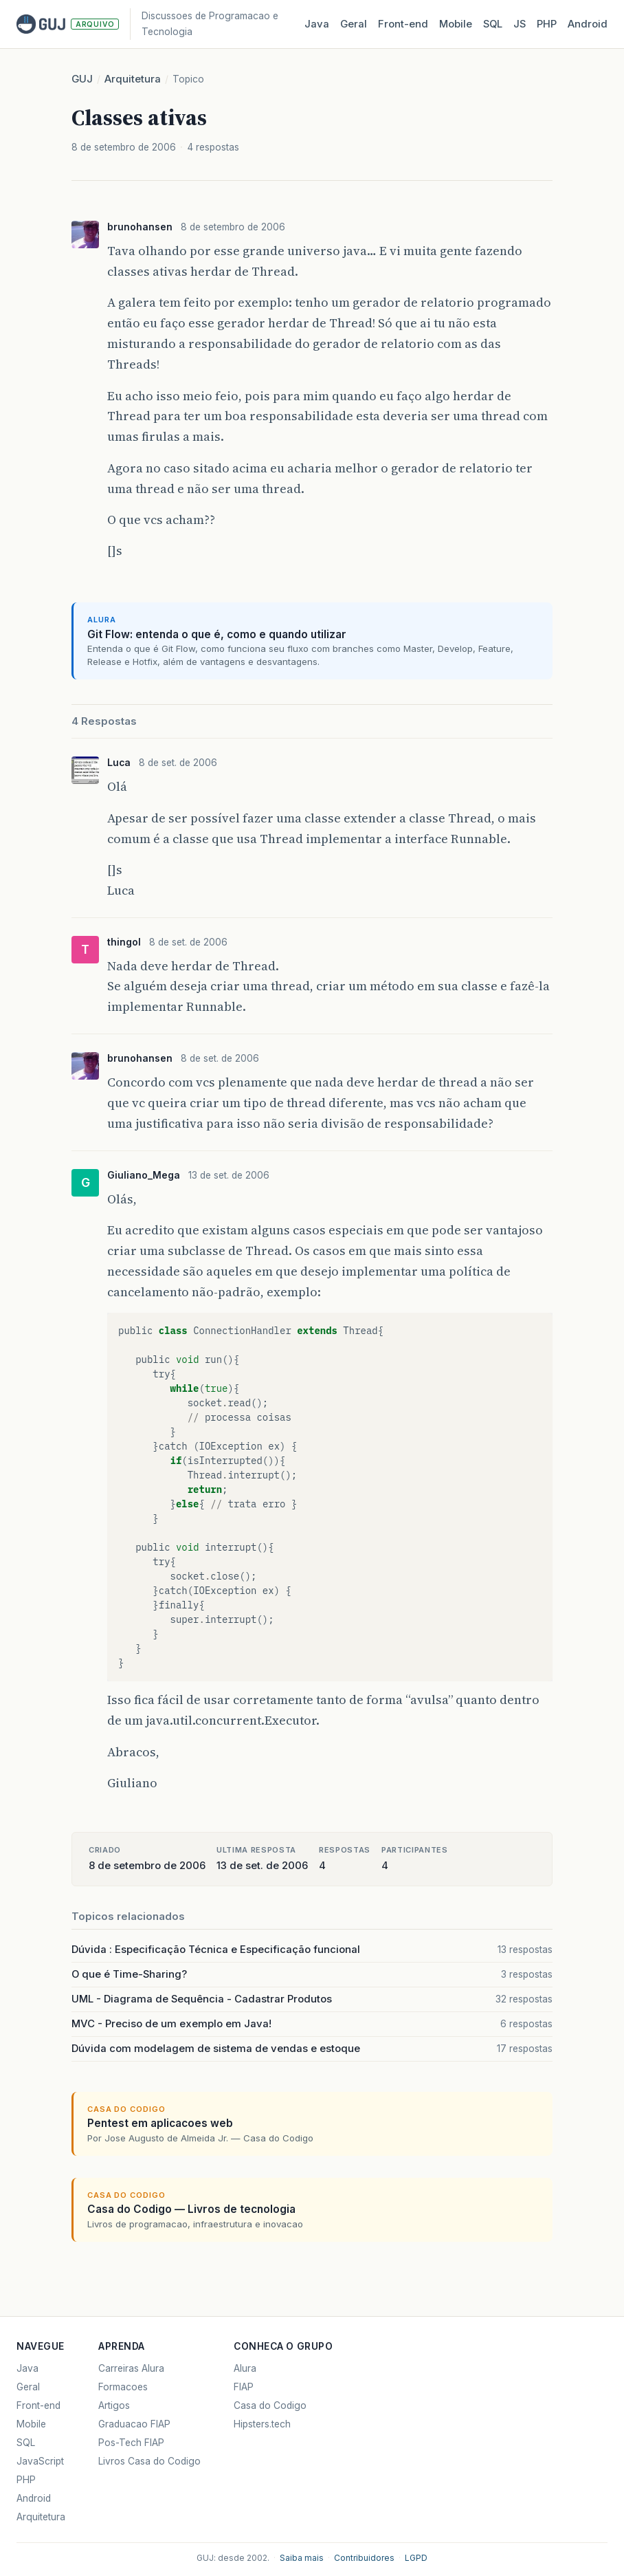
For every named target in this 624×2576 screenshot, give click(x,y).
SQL (492, 24)
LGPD (416, 2558)
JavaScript (40, 2461)
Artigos (114, 2405)
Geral (353, 24)
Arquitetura (132, 79)
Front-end (38, 2405)
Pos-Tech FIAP (131, 2442)
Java (316, 24)
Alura (245, 2368)
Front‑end (403, 24)
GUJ (82, 79)
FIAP (244, 2386)
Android (588, 24)
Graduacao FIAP (134, 2424)
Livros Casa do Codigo (149, 2461)
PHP (547, 24)
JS (519, 24)
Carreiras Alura (131, 2368)
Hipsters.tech (262, 2424)
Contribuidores (364, 2558)
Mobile (455, 24)
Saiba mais (302, 2558)
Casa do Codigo (270, 2405)
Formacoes (123, 2386)
